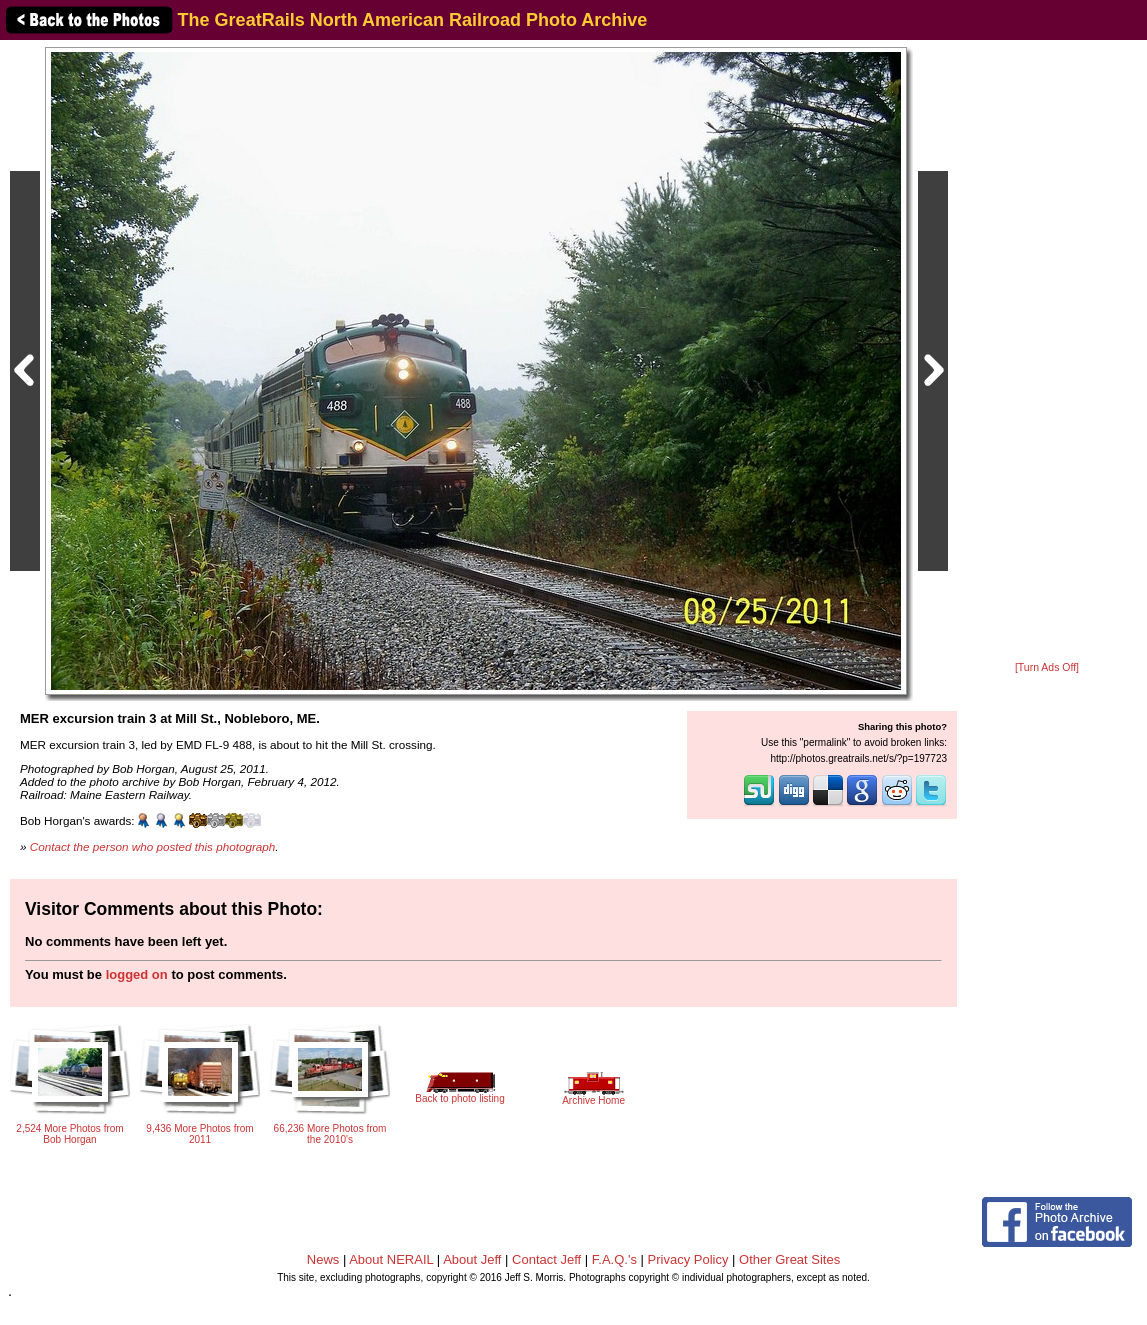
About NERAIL (391, 1259)
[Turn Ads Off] (1047, 667)
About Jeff (472, 1259)
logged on (137, 974)
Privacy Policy (688, 1259)
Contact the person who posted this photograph (153, 846)
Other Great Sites (789, 1259)
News (323, 1259)
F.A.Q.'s (614, 1259)
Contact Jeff (546, 1259)
